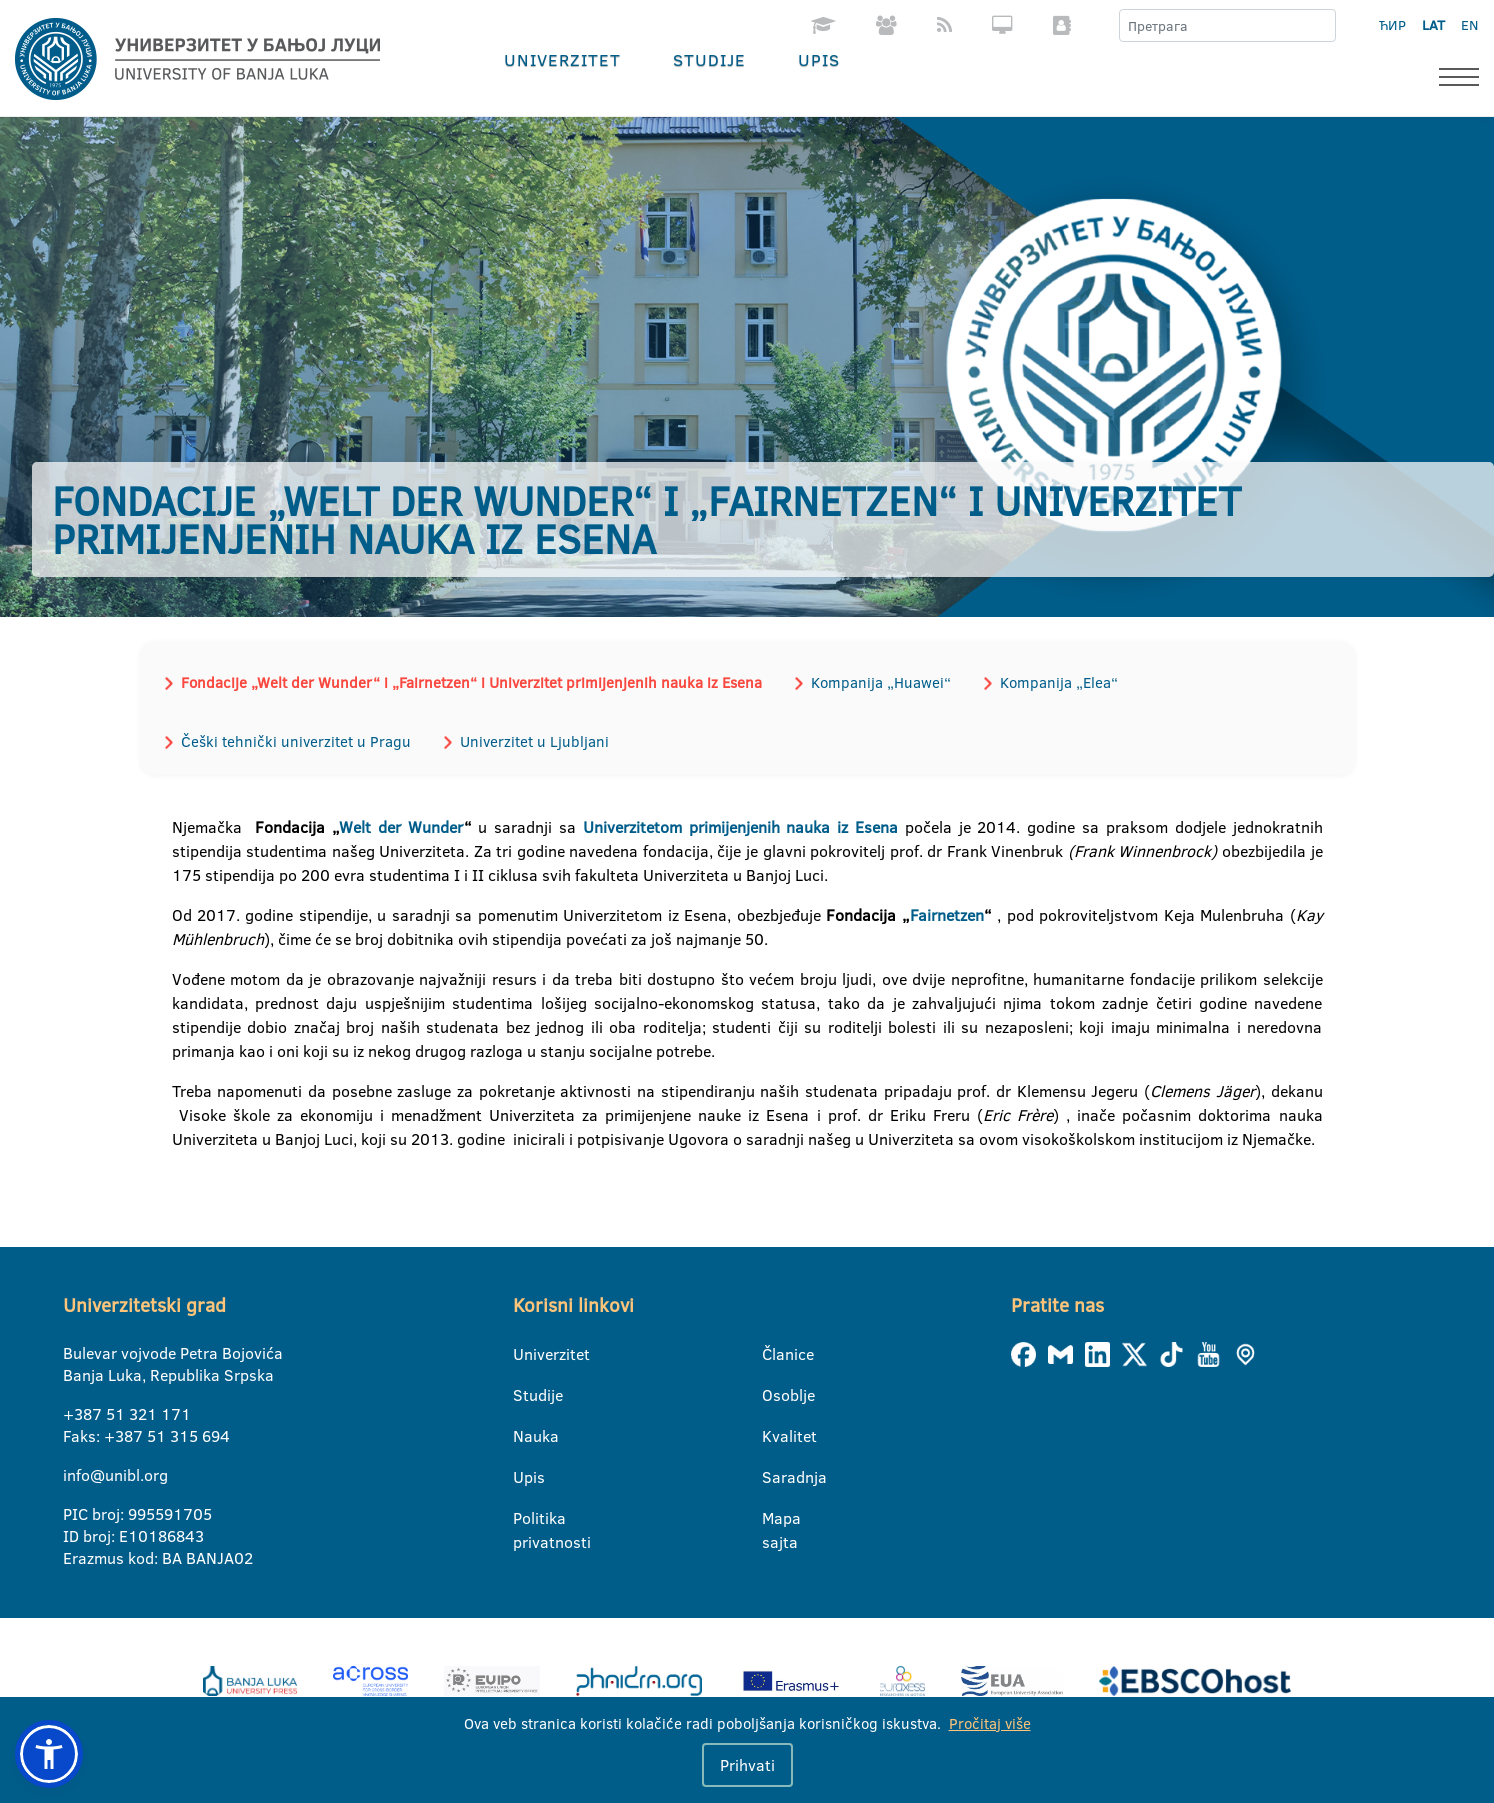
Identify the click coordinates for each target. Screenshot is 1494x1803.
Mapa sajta (774, 1519)
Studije (709, 59)
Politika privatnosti (525, 1519)
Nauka (525, 1436)
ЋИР (1392, 25)
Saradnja (774, 1477)
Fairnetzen (947, 915)
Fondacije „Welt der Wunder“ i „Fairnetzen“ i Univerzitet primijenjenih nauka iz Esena (471, 682)
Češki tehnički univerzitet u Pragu (296, 741)
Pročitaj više (990, 1723)
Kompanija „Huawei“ (881, 682)
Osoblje (774, 1395)
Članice (774, 1354)
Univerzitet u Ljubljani (534, 741)
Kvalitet (774, 1436)
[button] (49, 1754)
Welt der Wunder (401, 827)
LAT (1433, 25)
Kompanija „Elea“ (1059, 682)
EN (1469, 25)
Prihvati (747, 1765)
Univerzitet (562, 59)
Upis (819, 59)
